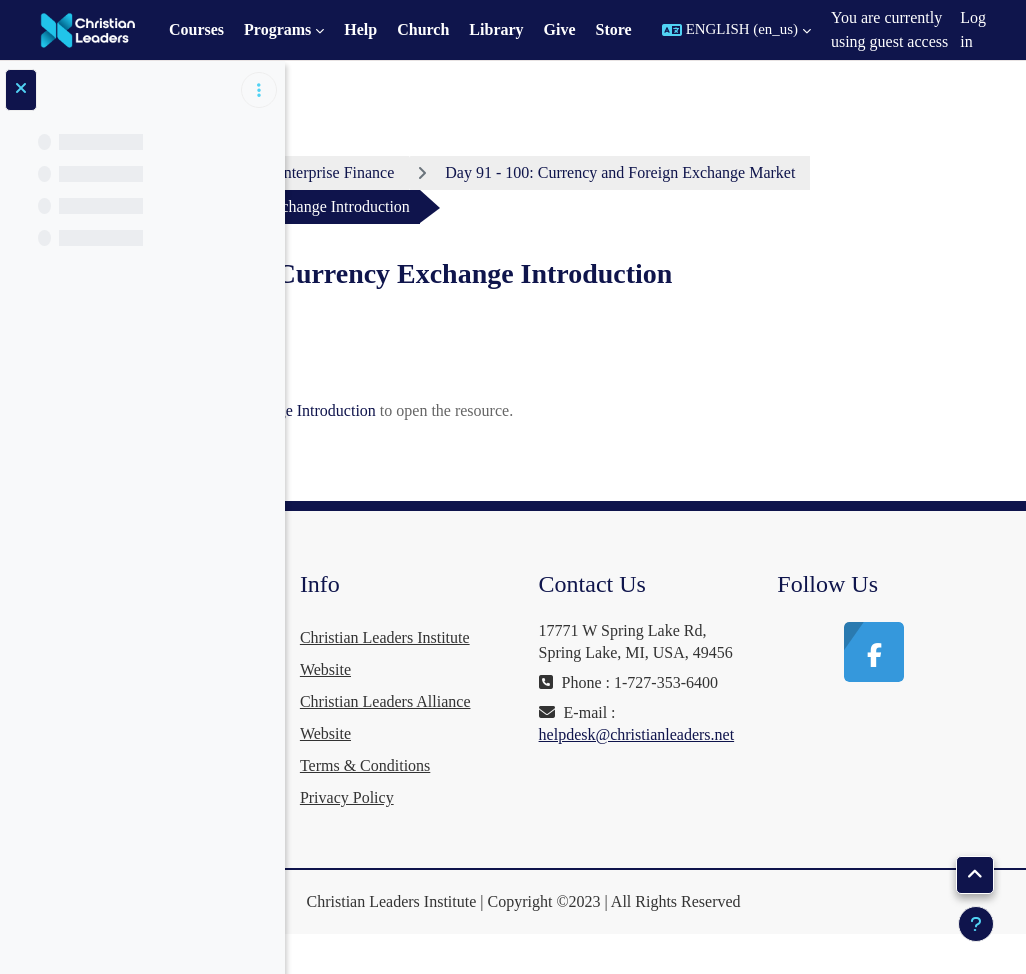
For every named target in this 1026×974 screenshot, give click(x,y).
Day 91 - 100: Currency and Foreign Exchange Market (542, 206)
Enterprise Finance (526, 172)
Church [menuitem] (423, 29)
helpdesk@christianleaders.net (777, 834)
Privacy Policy (557, 831)
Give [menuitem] (560, 29)
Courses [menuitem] (196, 29)
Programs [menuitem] (277, 29)
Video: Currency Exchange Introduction (527, 444)
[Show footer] (976, 924)
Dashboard (380, 172)
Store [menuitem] (614, 29)
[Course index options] (259, 90)
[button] (736, 30)
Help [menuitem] (360, 29)
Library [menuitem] (496, 29)
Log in (973, 29)
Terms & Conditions (575, 799)
